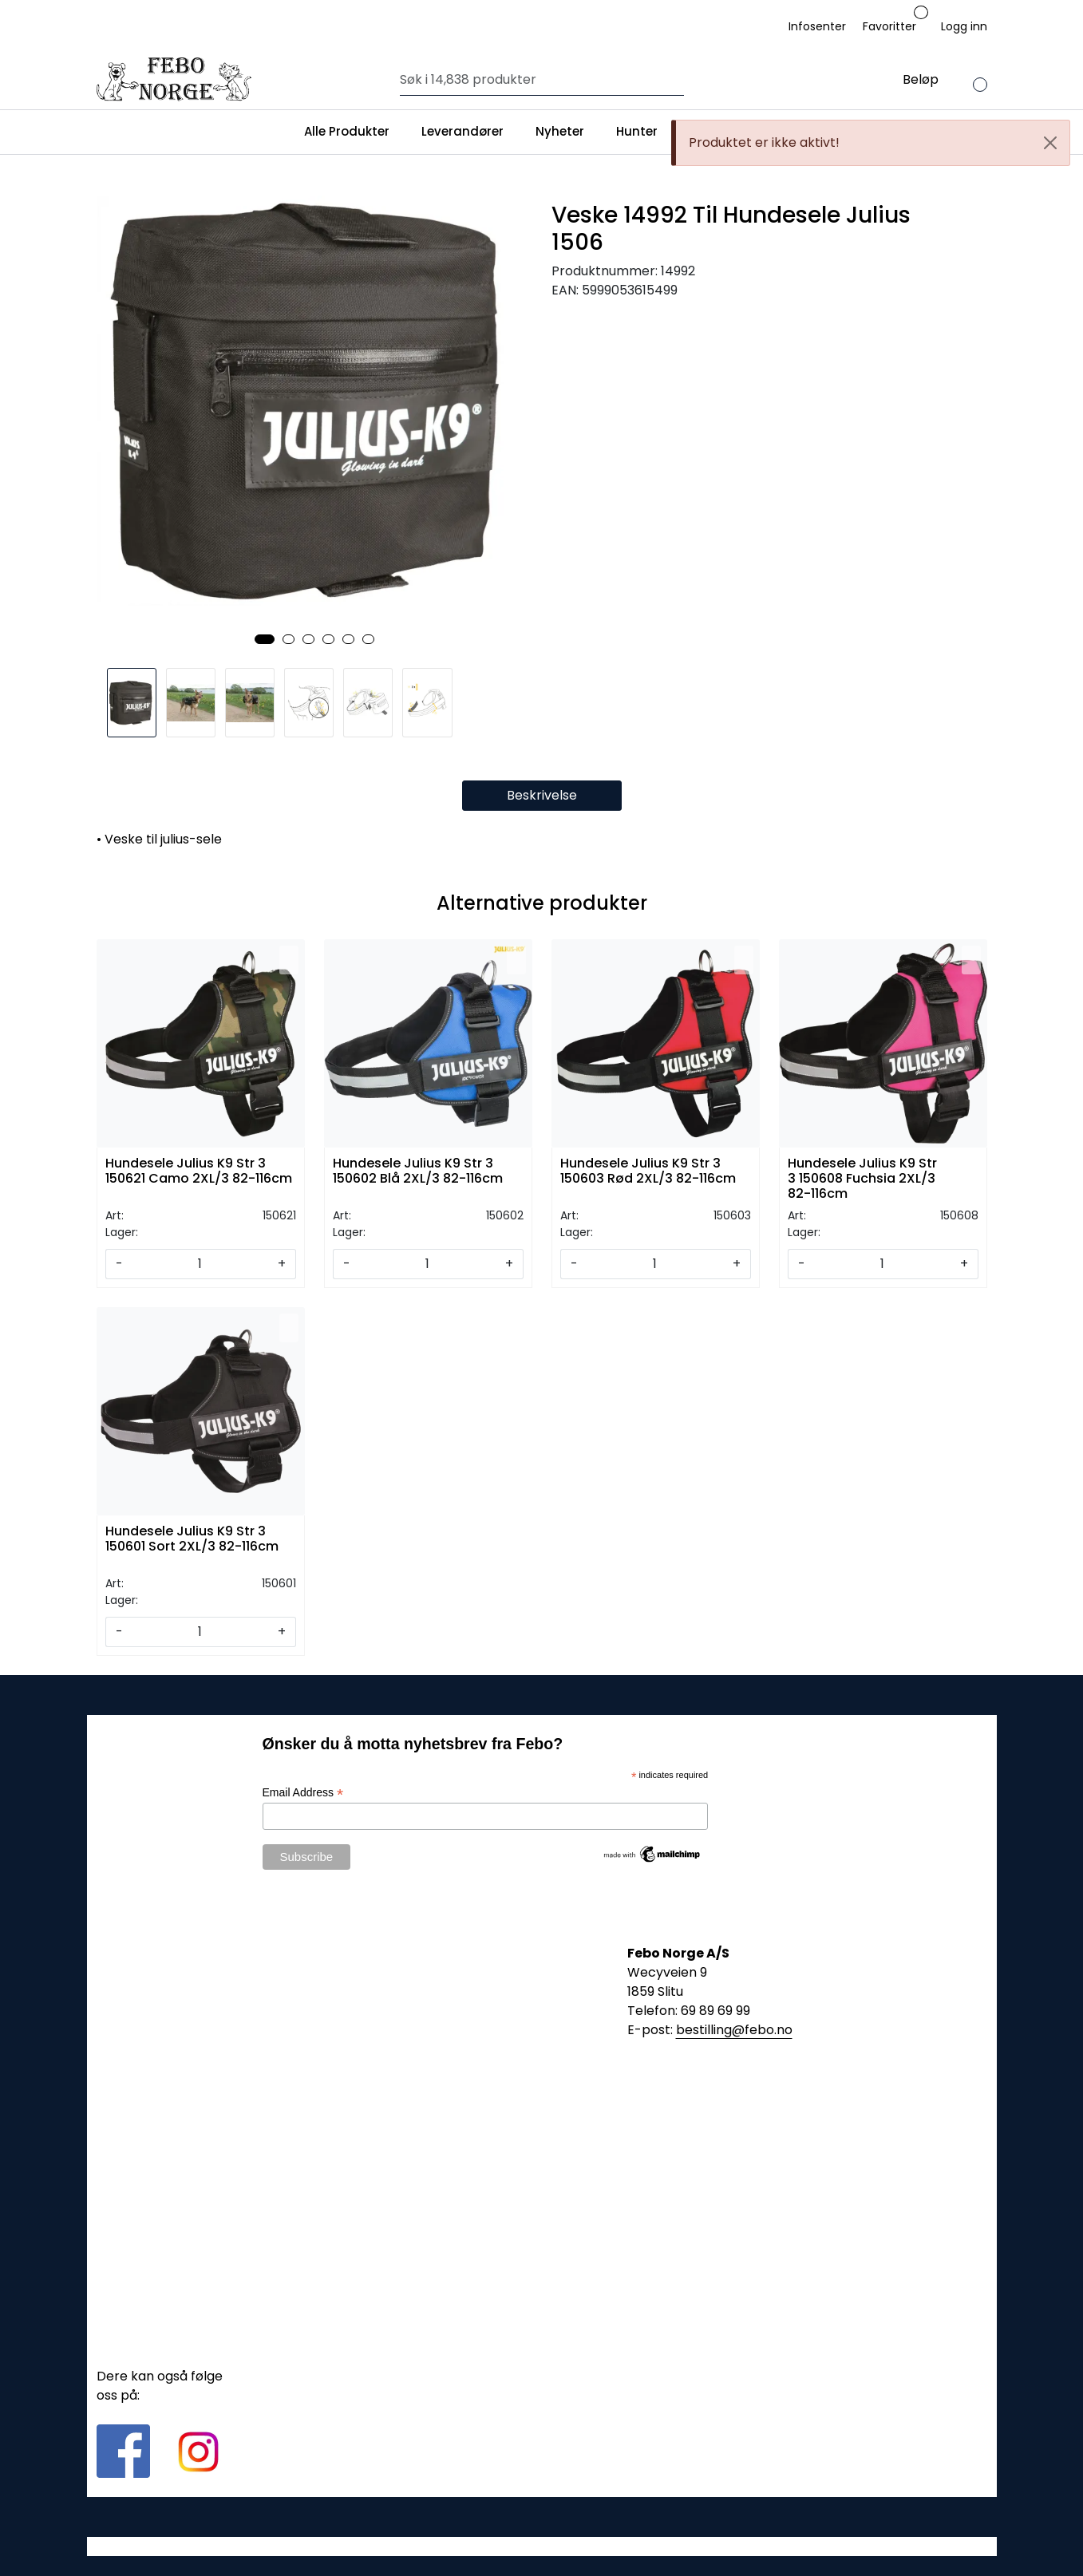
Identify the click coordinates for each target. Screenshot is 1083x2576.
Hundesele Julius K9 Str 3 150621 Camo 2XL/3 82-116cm (198, 1171)
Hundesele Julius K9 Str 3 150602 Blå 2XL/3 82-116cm (418, 1171)
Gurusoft (541, 2546)
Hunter (637, 131)
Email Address (303, 1792)
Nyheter (560, 131)
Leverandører (462, 131)
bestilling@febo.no (734, 2030)
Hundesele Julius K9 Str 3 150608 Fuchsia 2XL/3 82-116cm (862, 1177)
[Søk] (538, 80)
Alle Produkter (346, 131)
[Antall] (200, 1264)
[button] (265, 639)
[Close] (1050, 143)
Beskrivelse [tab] (542, 795)
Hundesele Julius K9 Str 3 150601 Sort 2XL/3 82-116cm (192, 1539)
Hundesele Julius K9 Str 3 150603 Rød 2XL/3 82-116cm (648, 1171)
